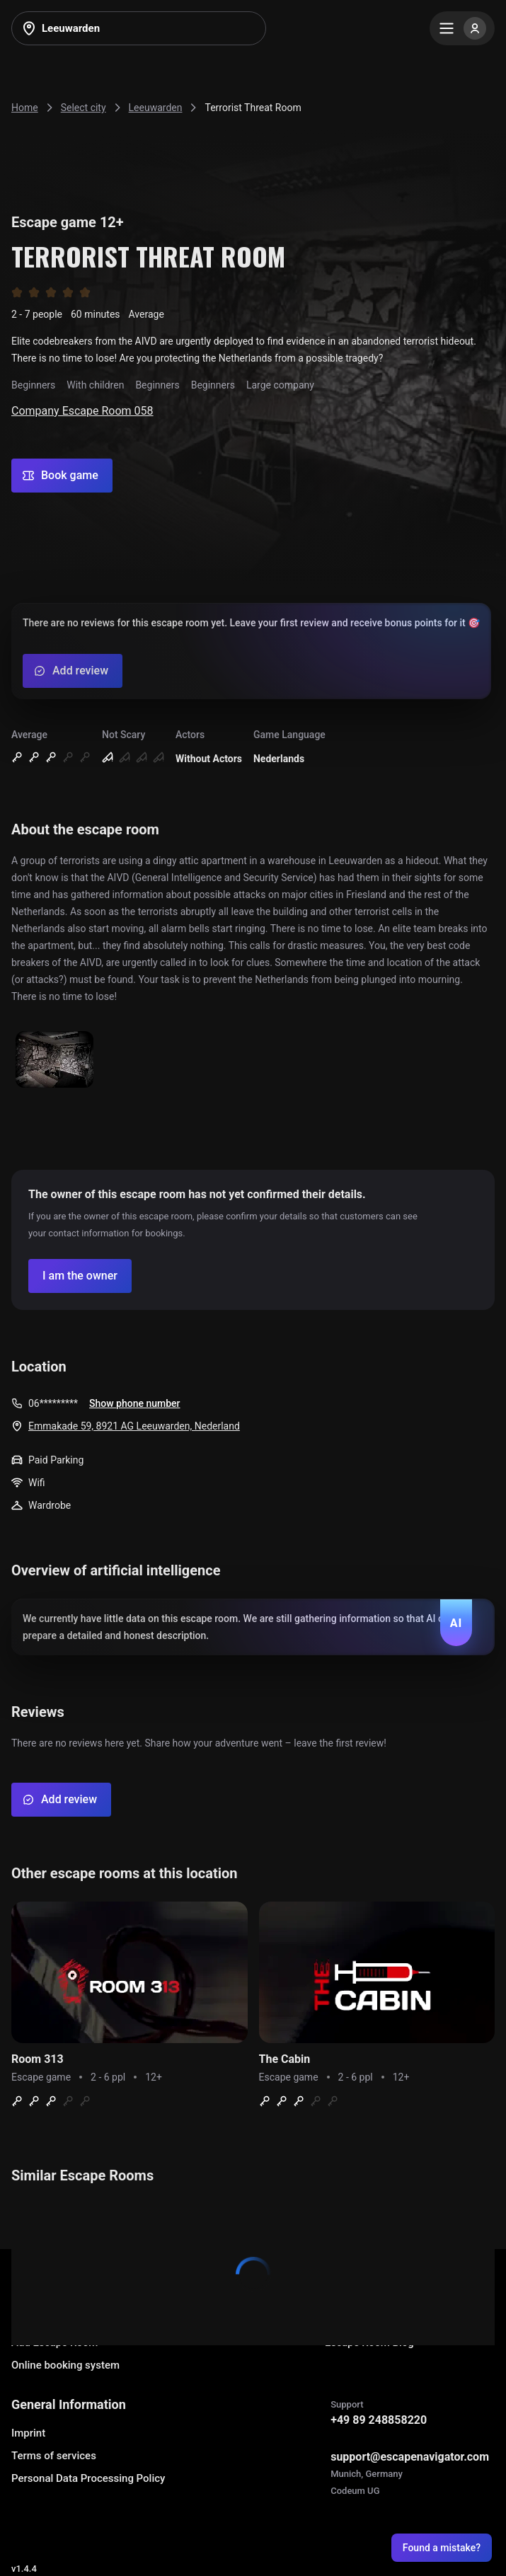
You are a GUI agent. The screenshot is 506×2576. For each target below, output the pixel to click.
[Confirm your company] (80, 1276)
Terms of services (53, 2455)
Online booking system (65, 2365)
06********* (53, 1403)
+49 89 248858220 (378, 2420)
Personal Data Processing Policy (88, 2478)
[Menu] (462, 28)
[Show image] (54, 1060)
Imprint (28, 2433)
